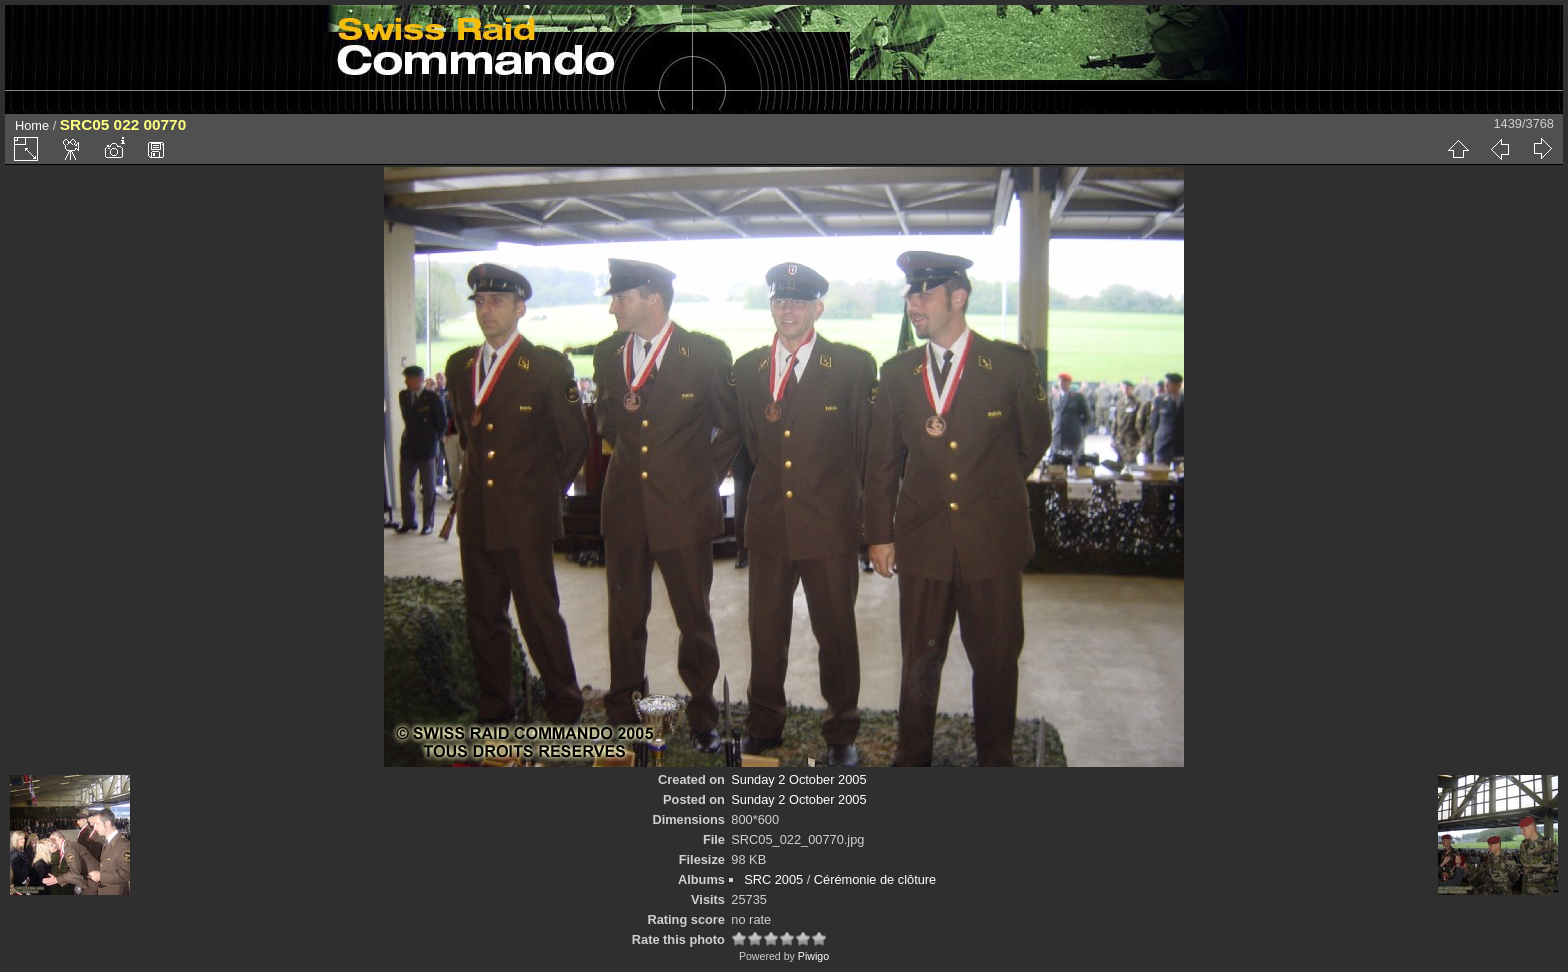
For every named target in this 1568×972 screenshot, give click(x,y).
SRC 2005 (773, 879)
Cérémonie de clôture (875, 879)
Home (32, 125)
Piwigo (813, 956)
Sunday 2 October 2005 (798, 779)
